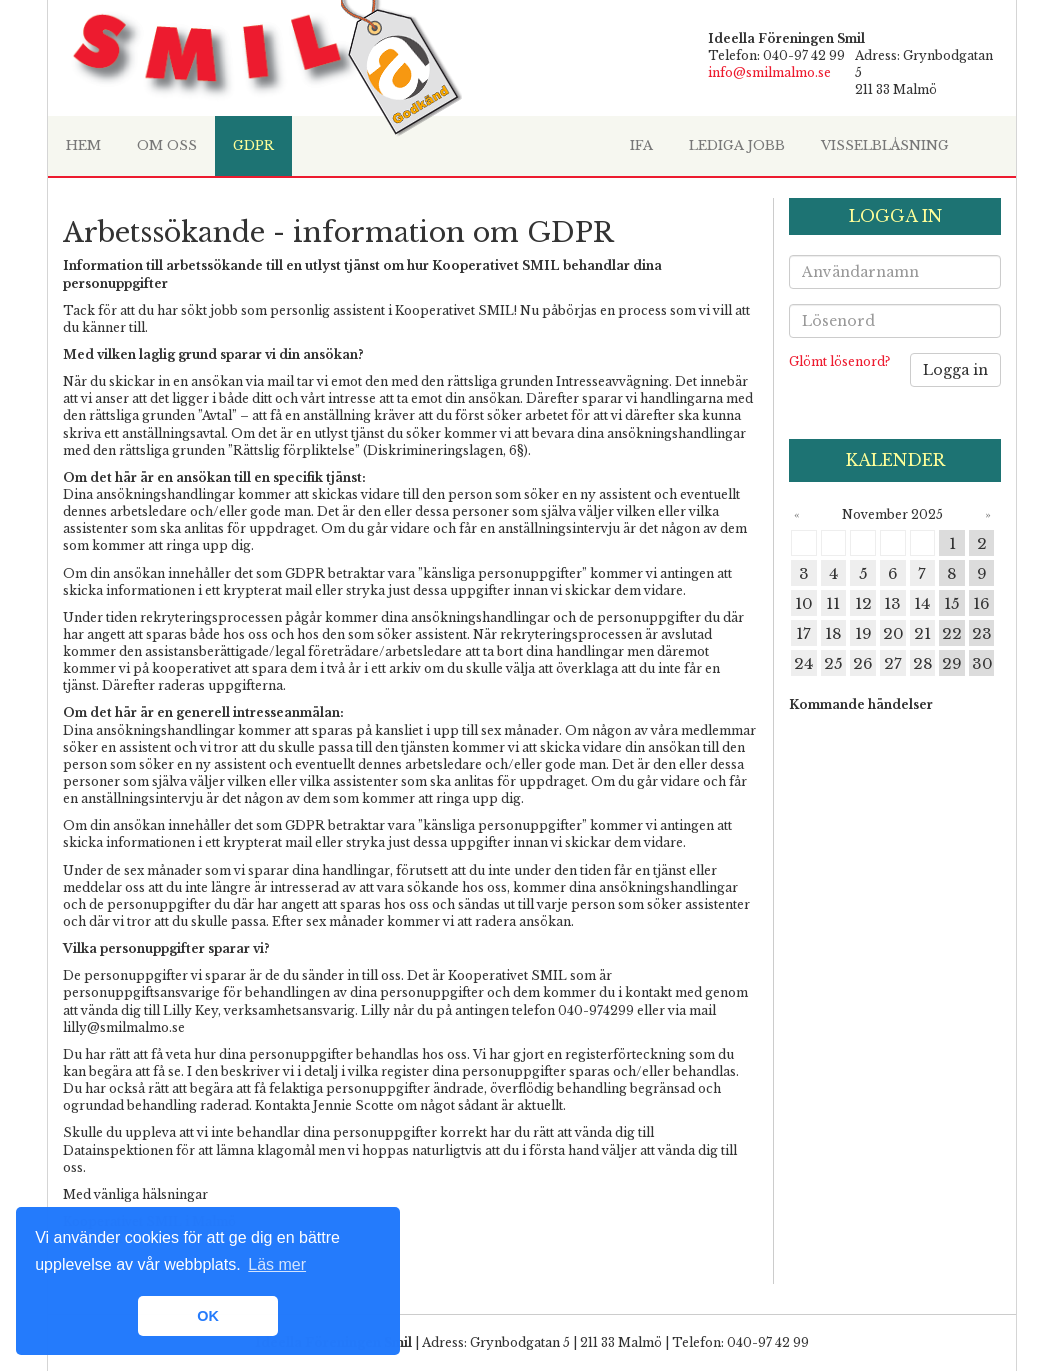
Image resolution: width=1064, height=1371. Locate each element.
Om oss (167, 145)
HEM (83, 145)
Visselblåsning (885, 145)
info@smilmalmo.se (769, 72)
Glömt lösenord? (839, 361)
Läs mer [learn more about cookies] (277, 1264)
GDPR (253, 145)
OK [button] (208, 1316)
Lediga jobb (737, 145)
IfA (641, 145)
